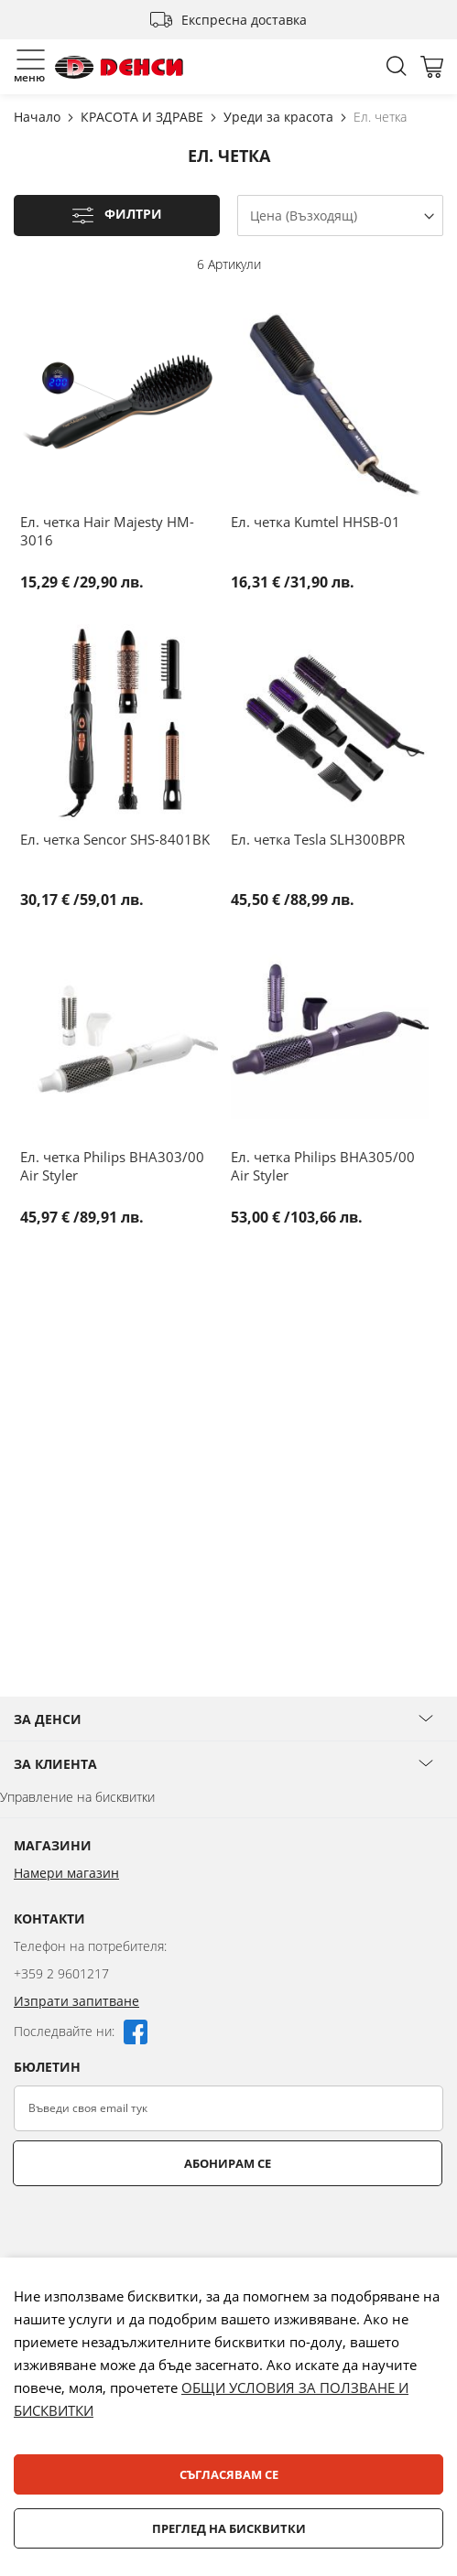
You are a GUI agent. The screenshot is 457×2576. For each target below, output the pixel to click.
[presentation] (153, 2231)
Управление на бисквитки (77, 1796)
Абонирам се (227, 2163)
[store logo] (119, 67)
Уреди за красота (280, 116)
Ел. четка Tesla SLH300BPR (318, 839)
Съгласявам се (229, 2474)
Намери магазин (66, 1872)
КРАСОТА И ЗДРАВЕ (144, 116)
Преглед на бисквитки (229, 2528)
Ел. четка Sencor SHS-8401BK (115, 839)
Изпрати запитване (76, 2001)
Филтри (133, 214)
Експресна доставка (244, 19)
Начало (39, 116)
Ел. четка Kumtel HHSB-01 (315, 521)
